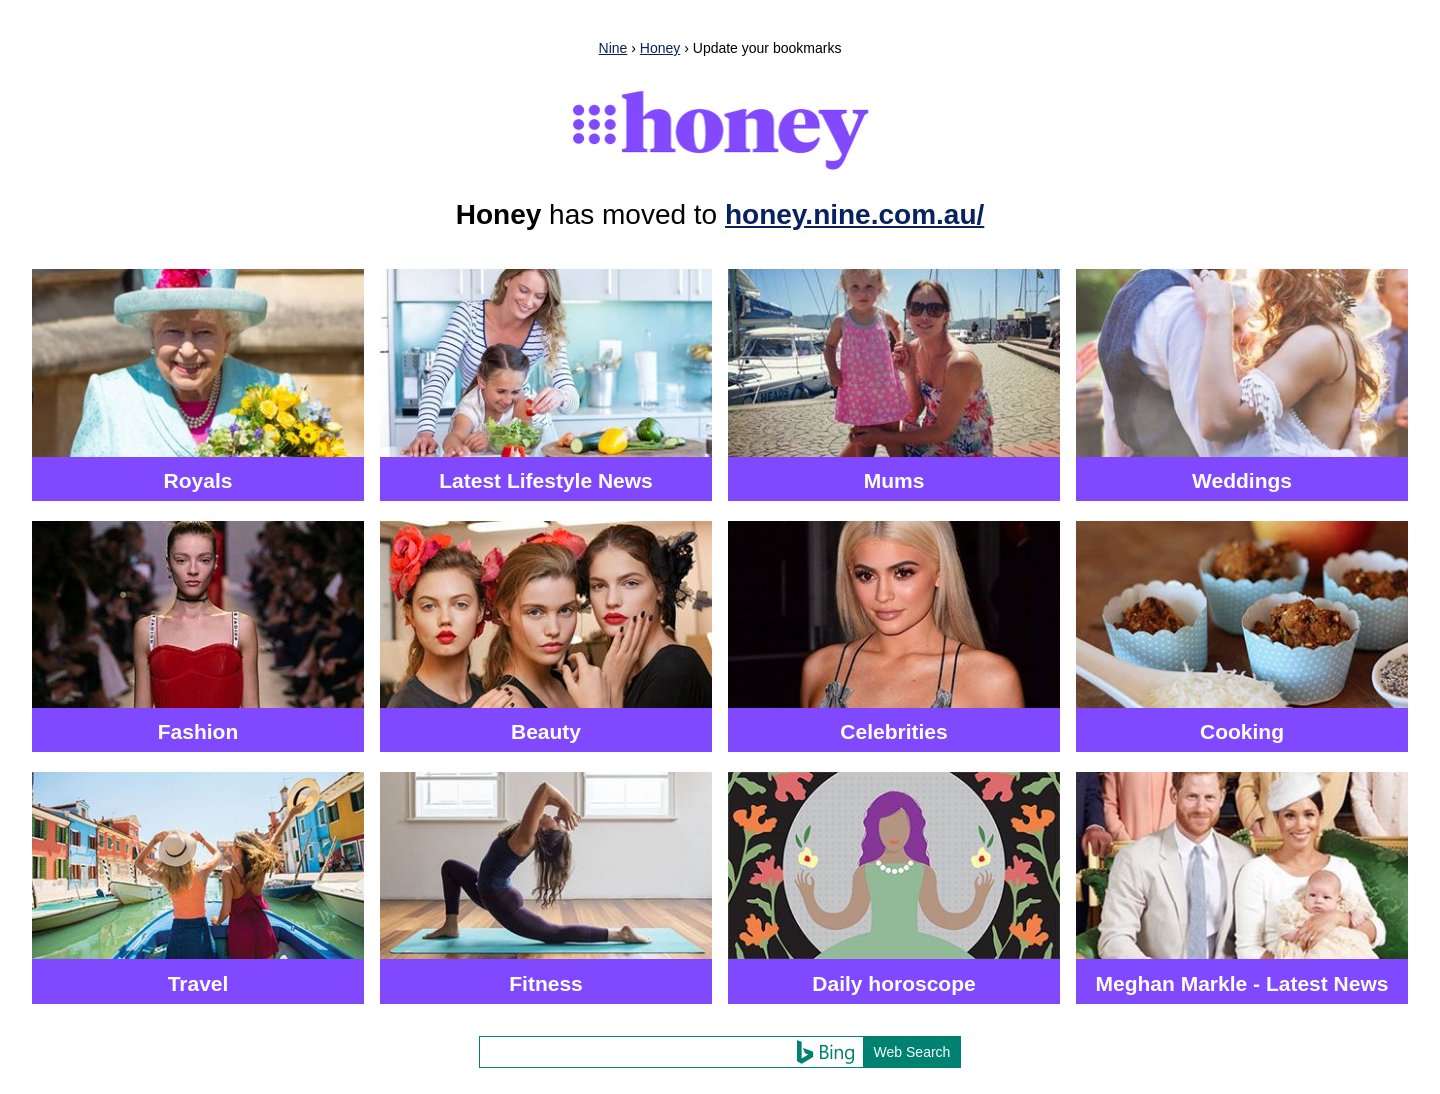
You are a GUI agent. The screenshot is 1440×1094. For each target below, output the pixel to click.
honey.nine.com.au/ (854, 214)
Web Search (912, 1052)
